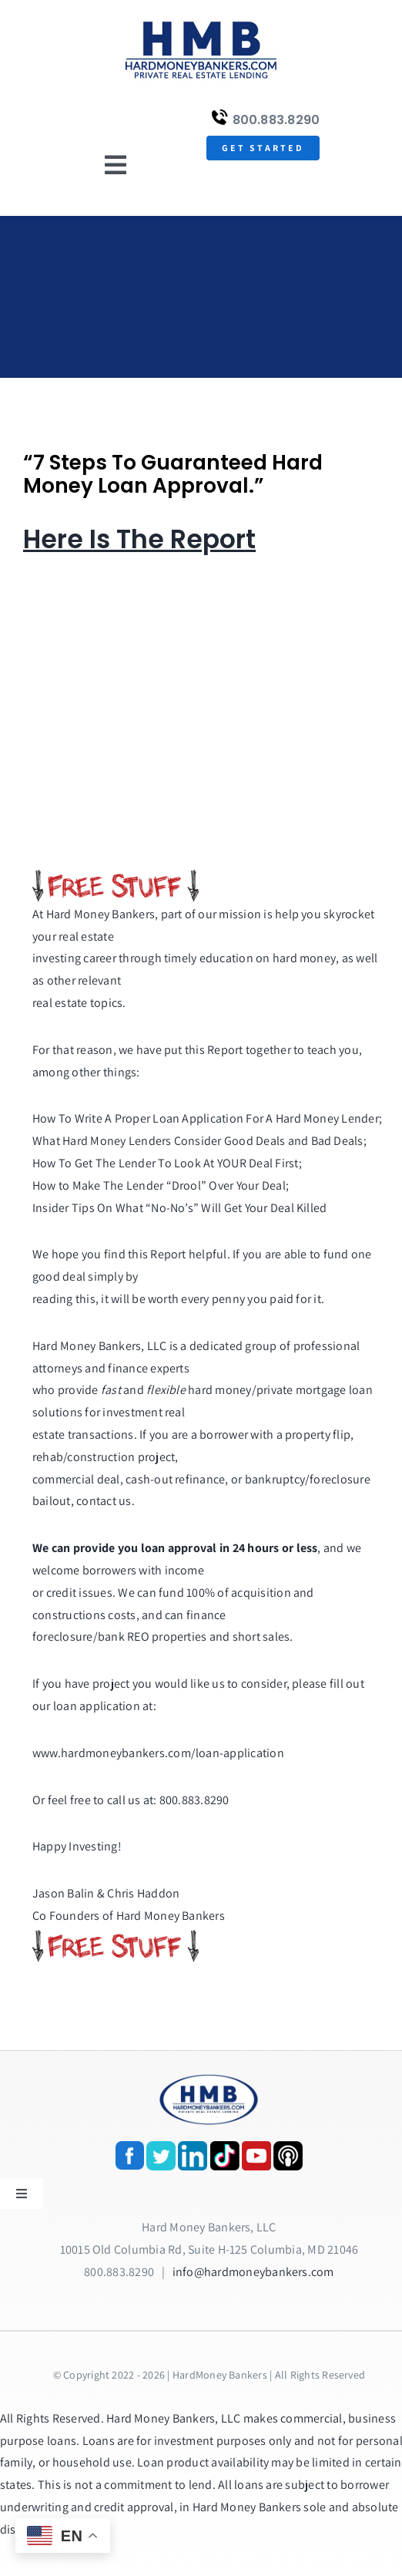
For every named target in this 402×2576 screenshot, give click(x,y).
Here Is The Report (139, 539)
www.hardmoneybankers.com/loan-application (158, 1753)
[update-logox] (201, 21)
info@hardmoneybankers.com (253, 2272)
